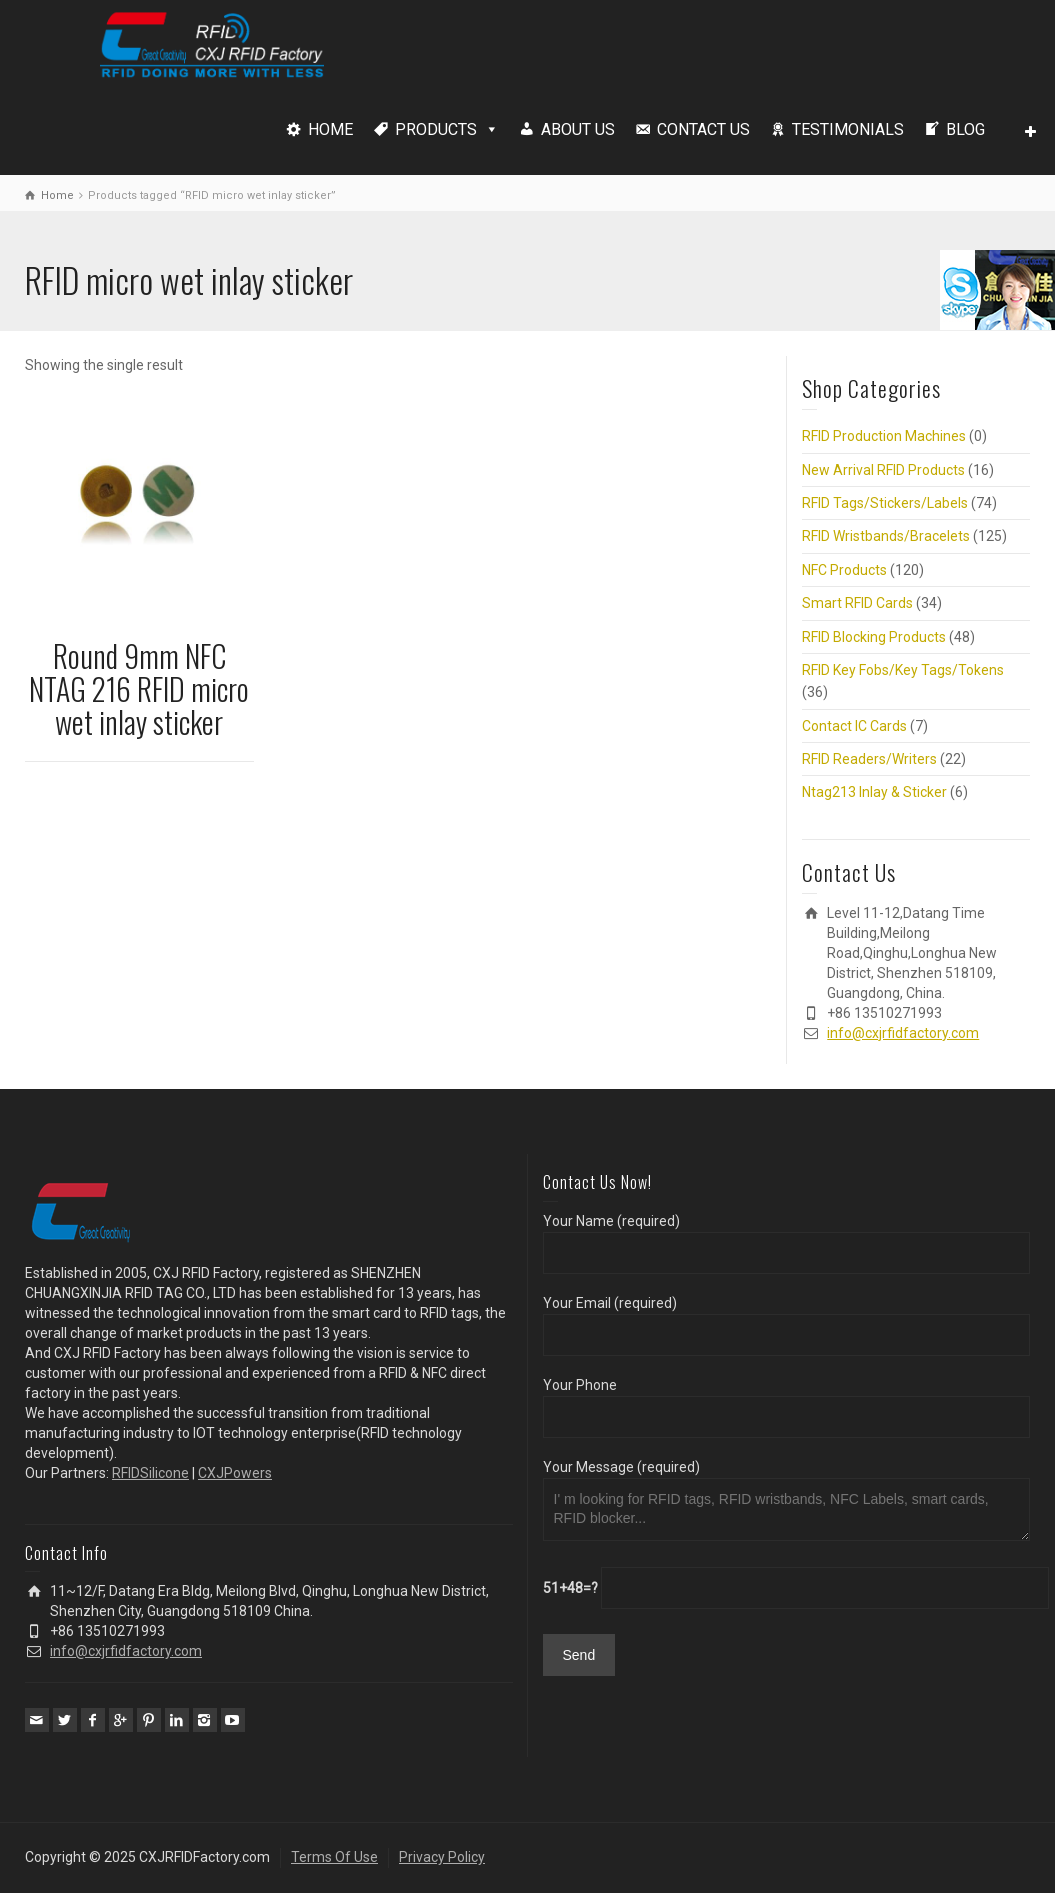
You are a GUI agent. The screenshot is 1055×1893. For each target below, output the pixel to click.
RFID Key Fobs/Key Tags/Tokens (903, 670)
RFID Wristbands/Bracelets (886, 536)
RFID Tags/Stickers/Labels (885, 503)
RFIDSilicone (150, 1473)
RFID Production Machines (884, 436)
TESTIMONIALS (848, 129)
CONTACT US (703, 129)
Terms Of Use (334, 1857)
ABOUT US (578, 129)
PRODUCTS (436, 129)
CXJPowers (235, 1473)
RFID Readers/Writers (869, 759)
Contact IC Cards (854, 726)
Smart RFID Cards (857, 603)
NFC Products (844, 570)
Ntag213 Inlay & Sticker (874, 792)
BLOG (965, 129)
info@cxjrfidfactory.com (903, 1033)
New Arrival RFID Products (883, 470)
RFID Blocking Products (874, 637)
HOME (330, 129)
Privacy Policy (442, 1857)
